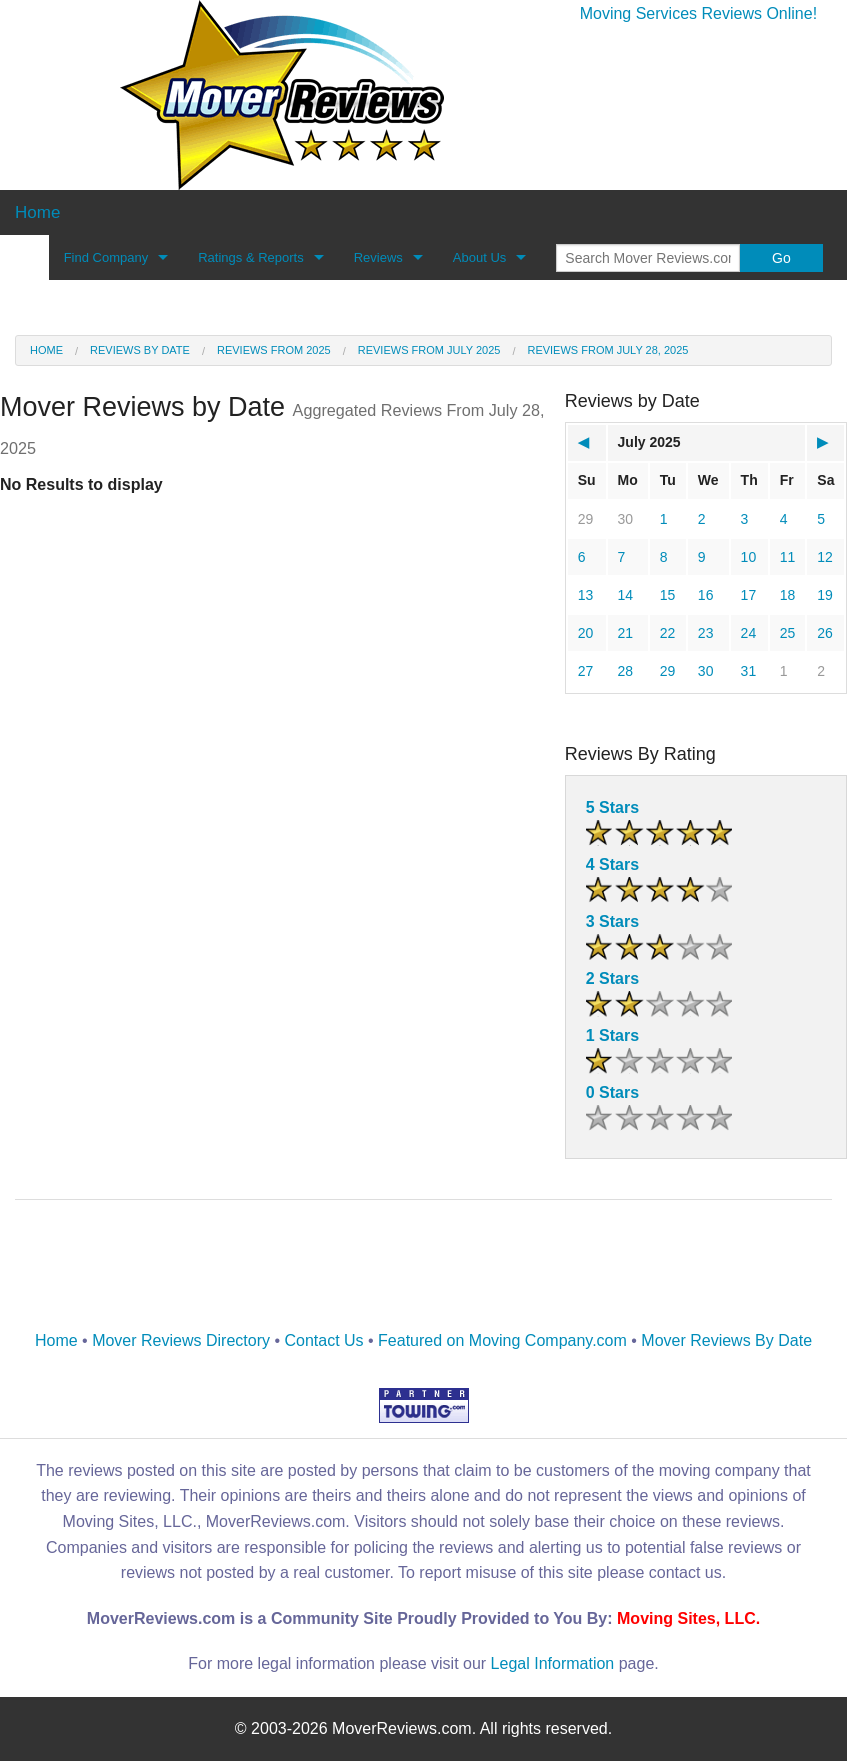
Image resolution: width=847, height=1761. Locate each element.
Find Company (106, 257)
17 (749, 595)
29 (586, 519)
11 (788, 557)
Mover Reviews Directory (181, 1340)
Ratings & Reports (251, 257)
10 (749, 557)
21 (626, 633)
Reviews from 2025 (274, 350)
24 (749, 633)
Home (46, 350)
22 (668, 633)
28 (626, 671)
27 (586, 671)
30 (626, 519)
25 (788, 633)
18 (788, 595)
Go (781, 258)
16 (706, 595)
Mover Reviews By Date (726, 1340)
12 (825, 557)
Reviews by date (140, 350)
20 (586, 633)
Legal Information (553, 1663)
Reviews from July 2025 (429, 350)
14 (626, 595)
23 (706, 633)
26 (825, 633)
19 (825, 595)
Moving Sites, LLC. (688, 1618)
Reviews (378, 257)
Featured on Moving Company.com (502, 1340)
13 (586, 595)
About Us (479, 257)
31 (749, 671)
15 (668, 595)
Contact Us (323, 1340)
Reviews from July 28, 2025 (607, 350)
